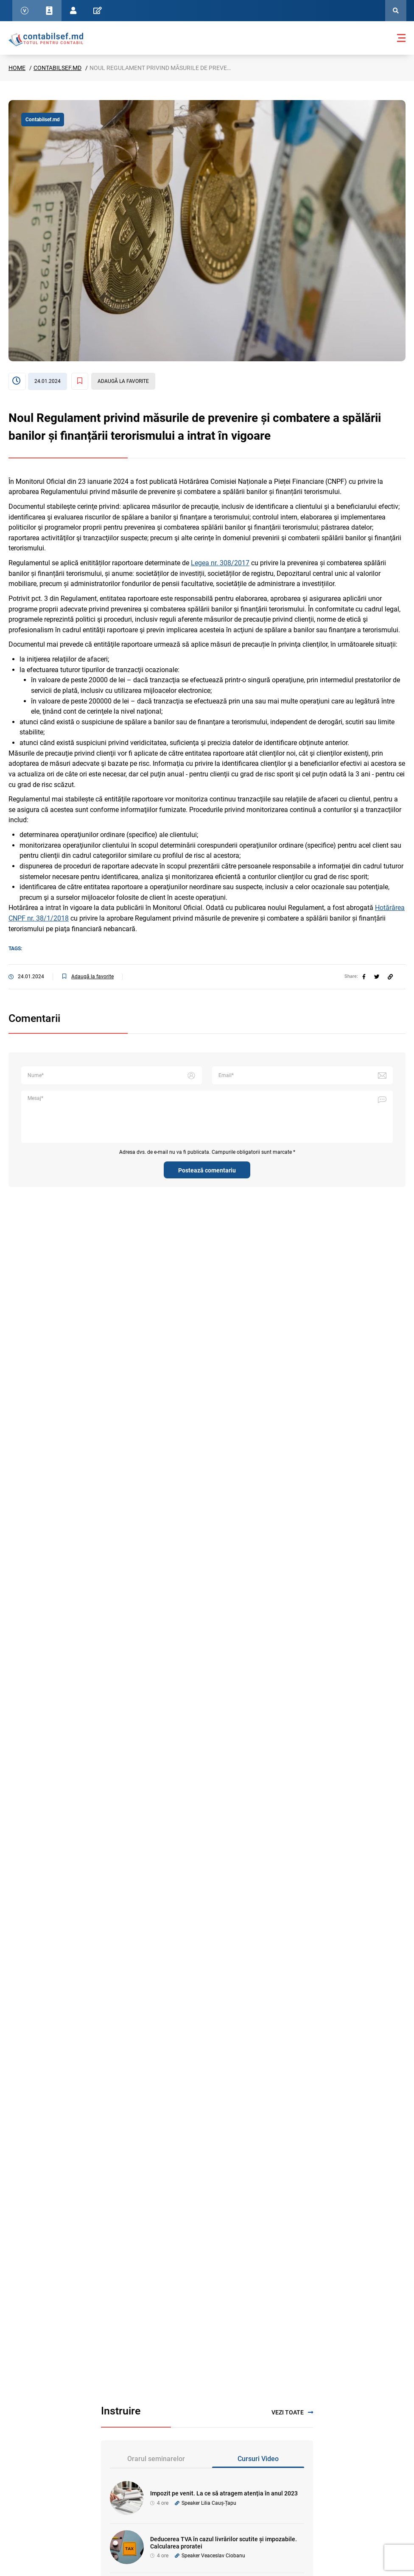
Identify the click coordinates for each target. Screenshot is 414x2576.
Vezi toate (292, 2412)
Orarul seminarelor (156, 2459)
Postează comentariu (207, 1170)
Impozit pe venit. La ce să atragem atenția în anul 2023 (224, 2493)
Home (16, 67)
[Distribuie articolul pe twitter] (376, 977)
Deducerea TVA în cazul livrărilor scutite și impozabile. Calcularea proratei (223, 2543)
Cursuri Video (258, 2459)
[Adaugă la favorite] (113, 381)
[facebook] (364, 977)
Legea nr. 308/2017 (220, 563)
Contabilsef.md (57, 67)
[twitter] (376, 977)
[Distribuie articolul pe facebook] (364, 977)
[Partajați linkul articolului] (390, 977)
